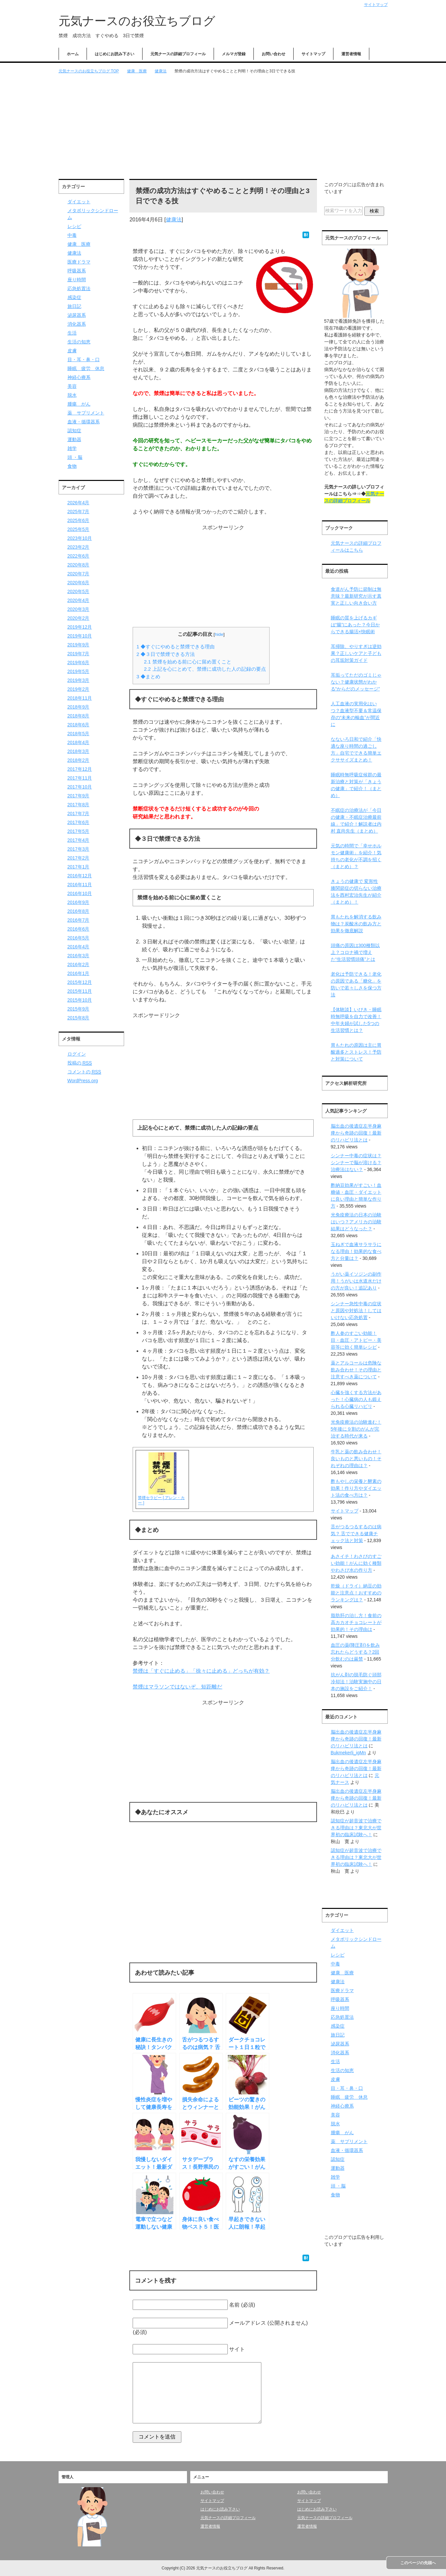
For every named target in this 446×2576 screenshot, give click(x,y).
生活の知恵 (79, 341)
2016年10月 (79, 893)
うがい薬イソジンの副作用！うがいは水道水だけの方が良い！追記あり (356, 1280)
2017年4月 (78, 840)
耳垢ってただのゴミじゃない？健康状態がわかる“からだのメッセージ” (356, 681)
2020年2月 (78, 618)
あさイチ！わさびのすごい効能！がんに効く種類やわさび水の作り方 (356, 1563)
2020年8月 (78, 564)
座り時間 (76, 279)
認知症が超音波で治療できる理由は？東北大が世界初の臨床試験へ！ (356, 1827)
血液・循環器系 (83, 421)
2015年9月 (78, 1009)
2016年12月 (79, 875)
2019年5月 (78, 671)
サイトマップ (313, 54)
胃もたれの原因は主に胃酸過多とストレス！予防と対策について (356, 1052)
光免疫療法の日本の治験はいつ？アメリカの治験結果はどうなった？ (356, 1221)
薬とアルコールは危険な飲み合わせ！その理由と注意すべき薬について (356, 1369)
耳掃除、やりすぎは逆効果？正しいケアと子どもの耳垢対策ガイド (356, 653)
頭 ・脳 (75, 457)
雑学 (72, 448)
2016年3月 (78, 955)
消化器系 (76, 324)
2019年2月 (78, 689)
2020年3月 (78, 609)
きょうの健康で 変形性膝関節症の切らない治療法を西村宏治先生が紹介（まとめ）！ (356, 892)
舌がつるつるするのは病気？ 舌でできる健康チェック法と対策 (356, 1533)
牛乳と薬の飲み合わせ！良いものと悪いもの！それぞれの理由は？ (356, 1458)
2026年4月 (78, 502)
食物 (72, 466)
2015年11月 (79, 991)
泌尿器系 (76, 315)
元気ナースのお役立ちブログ (137, 21)
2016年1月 (78, 973)
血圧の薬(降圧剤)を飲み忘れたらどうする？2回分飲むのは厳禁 (355, 1652)
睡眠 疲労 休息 (85, 368)
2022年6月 (78, 556)
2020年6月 (78, 582)
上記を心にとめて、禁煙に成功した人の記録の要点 (205, 669)
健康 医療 (79, 244)
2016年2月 (78, 964)
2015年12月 (79, 982)
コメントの (84, 1071)
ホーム (73, 54)
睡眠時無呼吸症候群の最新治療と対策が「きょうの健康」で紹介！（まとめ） (356, 785)
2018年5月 (78, 733)
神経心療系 (79, 377)
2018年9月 (78, 707)
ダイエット (79, 201)
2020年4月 (78, 600)
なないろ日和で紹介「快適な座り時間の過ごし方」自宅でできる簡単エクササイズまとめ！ (356, 750)
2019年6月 (78, 662)
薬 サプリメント (85, 412)
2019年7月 (78, 653)
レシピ (74, 226)
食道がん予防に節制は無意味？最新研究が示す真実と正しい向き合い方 (356, 596)
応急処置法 (79, 288)
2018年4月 (78, 742)
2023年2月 (78, 547)
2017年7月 (78, 813)
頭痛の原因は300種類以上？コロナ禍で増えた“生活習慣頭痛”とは (355, 952)
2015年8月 (78, 1017)
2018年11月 (79, 698)
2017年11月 (79, 778)
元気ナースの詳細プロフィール (178, 54)
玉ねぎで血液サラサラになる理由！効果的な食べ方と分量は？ (356, 1251)
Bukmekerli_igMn (348, 1752)
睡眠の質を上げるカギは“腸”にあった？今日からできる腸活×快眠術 (355, 624)
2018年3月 (78, 751)
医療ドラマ (79, 261)
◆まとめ (148, 676)
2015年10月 (79, 1000)
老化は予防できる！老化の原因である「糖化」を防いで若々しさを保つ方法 (356, 984)
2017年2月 (78, 858)
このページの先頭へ (418, 2563)
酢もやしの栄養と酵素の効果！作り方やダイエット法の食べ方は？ (356, 1488)
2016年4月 (78, 946)
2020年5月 (78, 591)
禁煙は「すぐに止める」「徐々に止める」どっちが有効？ (201, 1671)
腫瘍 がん (79, 404)
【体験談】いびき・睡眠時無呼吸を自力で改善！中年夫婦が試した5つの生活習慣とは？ (356, 1020)
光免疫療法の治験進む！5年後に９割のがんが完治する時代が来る (356, 1428)
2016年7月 (78, 920)
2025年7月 (78, 511)
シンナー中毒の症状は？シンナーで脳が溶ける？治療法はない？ (356, 1162)
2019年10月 (79, 635)
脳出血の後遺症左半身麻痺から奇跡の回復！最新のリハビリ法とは (356, 1132)
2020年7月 (78, 573)
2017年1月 (78, 866)
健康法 (174, 219)
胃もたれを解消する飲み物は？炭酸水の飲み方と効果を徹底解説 (356, 923)
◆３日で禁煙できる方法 (165, 654)
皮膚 (72, 350)
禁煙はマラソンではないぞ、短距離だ (177, 1686)
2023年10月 (79, 538)
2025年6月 (78, 520)
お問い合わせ (273, 54)
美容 (72, 386)
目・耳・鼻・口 (83, 359)
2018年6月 (78, 724)
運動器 (74, 439)
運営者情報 (351, 54)
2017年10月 (79, 786)
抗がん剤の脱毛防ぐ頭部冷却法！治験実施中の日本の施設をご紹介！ (356, 1681)
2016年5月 (78, 937)
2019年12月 (79, 627)
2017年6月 (78, 822)
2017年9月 (78, 795)
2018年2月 (78, 760)
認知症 (74, 430)
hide (219, 634)
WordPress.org (82, 1080)
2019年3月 (78, 680)
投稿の (79, 1062)
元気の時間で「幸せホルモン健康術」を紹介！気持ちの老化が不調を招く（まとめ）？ (356, 856)
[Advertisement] (223, 127)
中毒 (72, 235)
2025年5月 (78, 529)
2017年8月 (78, 804)
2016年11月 (79, 884)
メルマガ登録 (234, 54)
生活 (72, 333)
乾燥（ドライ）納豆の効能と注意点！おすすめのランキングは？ (356, 1592)
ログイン (76, 1054)
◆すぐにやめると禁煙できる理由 (175, 646)
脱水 (72, 395)
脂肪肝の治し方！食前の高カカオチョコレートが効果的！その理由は (356, 1622)
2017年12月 (79, 769)
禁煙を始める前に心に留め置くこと (187, 661)
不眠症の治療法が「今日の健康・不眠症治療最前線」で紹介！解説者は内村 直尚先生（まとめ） (356, 821)
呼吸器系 (76, 270)
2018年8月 (78, 715)
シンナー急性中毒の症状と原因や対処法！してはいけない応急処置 (356, 1310)
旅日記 (74, 306)
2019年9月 (78, 644)
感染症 (74, 297)
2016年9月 (78, 902)
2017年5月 (78, 831)
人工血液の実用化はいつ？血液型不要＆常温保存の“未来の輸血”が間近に (356, 714)
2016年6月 (78, 929)
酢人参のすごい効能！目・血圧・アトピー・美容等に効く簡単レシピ (356, 1340)
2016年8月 (78, 911)
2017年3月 (78, 849)
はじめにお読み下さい (114, 54)
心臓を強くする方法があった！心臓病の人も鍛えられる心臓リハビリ (356, 1399)
